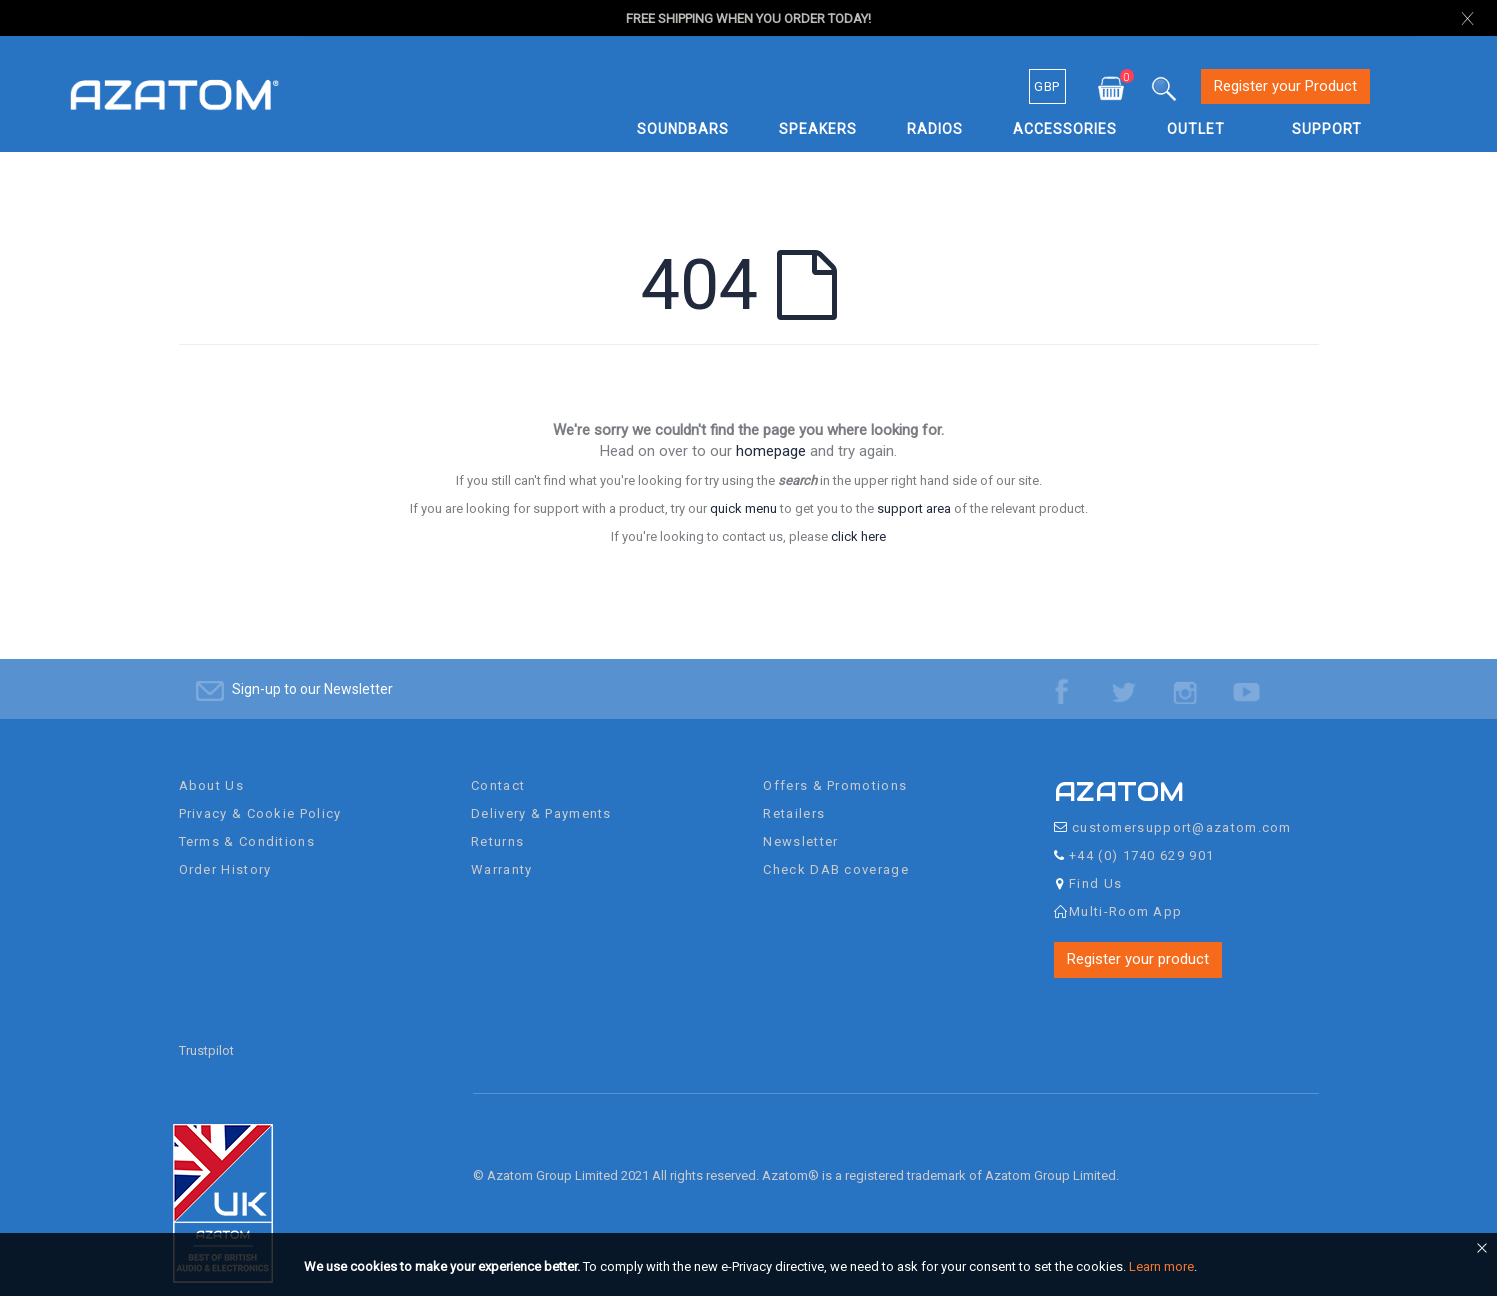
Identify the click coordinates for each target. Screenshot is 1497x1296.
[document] (751, 1267)
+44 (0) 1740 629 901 (1141, 837)
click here (858, 536)
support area (914, 508)
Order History (225, 851)
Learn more (1161, 1266)
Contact (498, 767)
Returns (497, 823)
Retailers (794, 795)
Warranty (501, 851)
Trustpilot (206, 1032)
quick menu (743, 508)
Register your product (1138, 941)
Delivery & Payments (541, 795)
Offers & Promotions (835, 767)
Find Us (1095, 865)
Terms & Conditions (247, 823)
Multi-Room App (1125, 893)
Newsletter (800, 823)
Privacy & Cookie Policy (260, 795)
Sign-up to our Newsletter (312, 671)
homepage (771, 451)
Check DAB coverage (835, 851)
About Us (211, 767)
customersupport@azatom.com (1182, 809)
